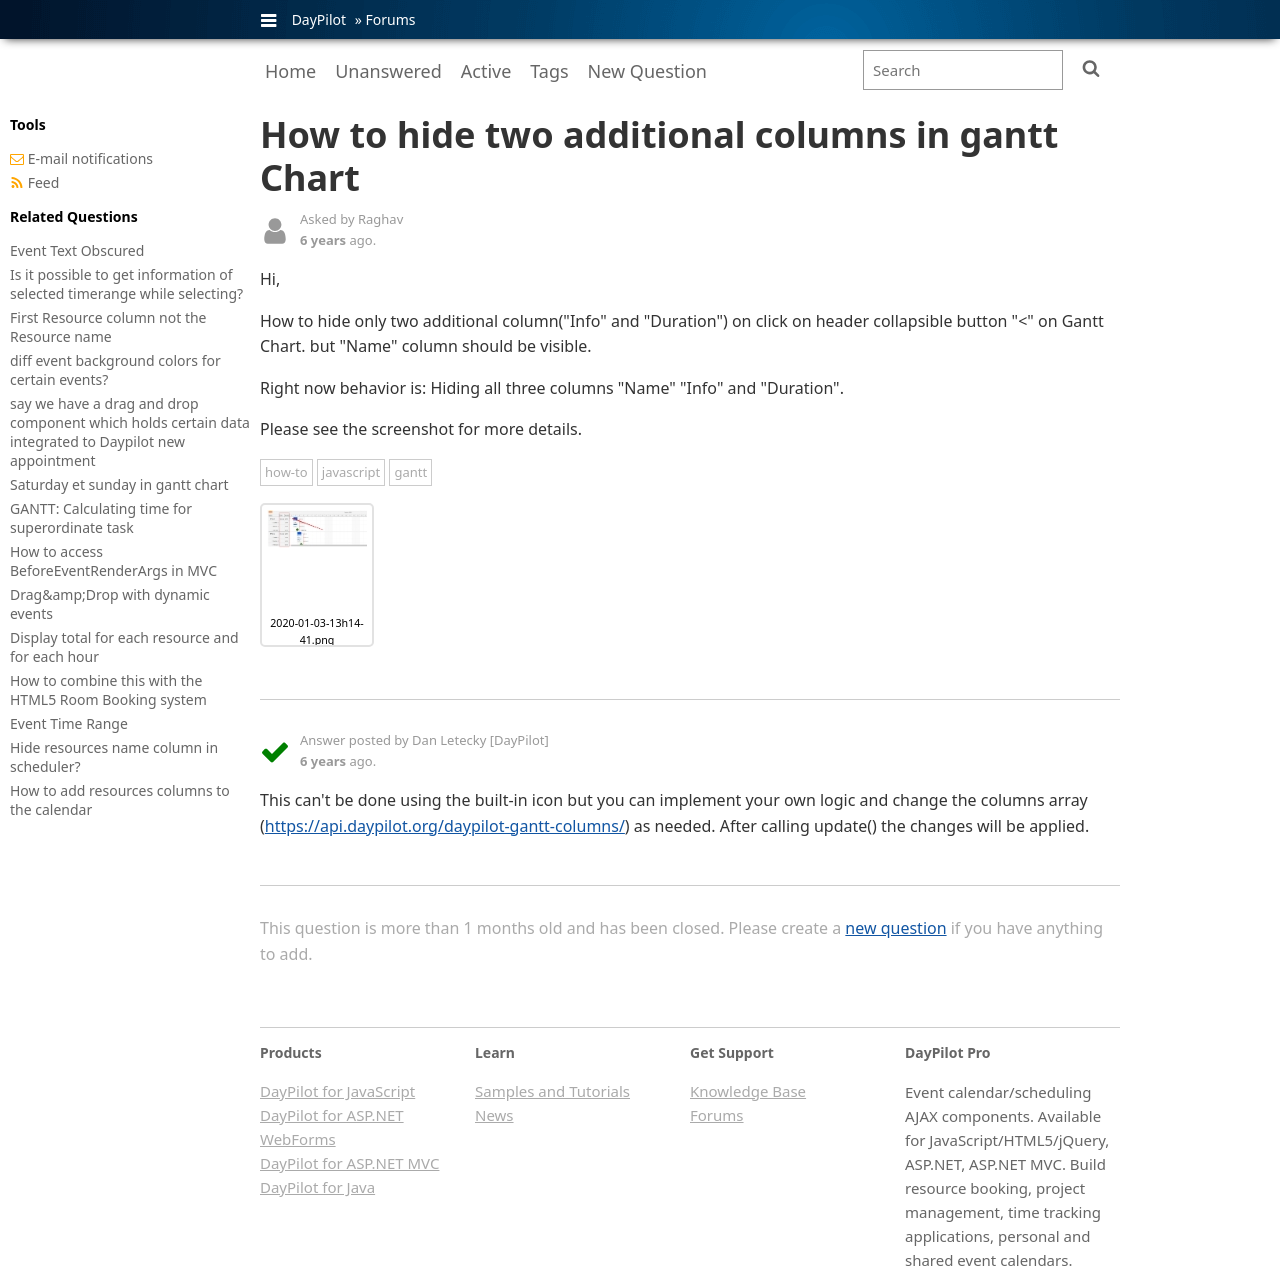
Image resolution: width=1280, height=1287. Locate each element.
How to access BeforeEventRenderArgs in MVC (113, 561)
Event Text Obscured (77, 250)
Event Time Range (69, 723)
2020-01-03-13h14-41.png (316, 631)
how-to (286, 472)
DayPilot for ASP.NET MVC (349, 1163)
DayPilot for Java (317, 1187)
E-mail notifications (90, 158)
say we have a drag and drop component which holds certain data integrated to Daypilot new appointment (130, 432)
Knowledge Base (748, 1091)
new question (895, 928)
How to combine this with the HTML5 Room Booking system (108, 690)
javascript (351, 472)
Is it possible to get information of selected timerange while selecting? (126, 284)
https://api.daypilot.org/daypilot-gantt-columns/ (445, 826)
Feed (44, 182)
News (494, 1115)
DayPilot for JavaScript (337, 1091)
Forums (390, 19)
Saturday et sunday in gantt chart (119, 484)
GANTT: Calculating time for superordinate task (101, 518)
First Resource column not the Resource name (108, 327)
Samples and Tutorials (552, 1091)
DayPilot (319, 19)
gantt (410, 472)
